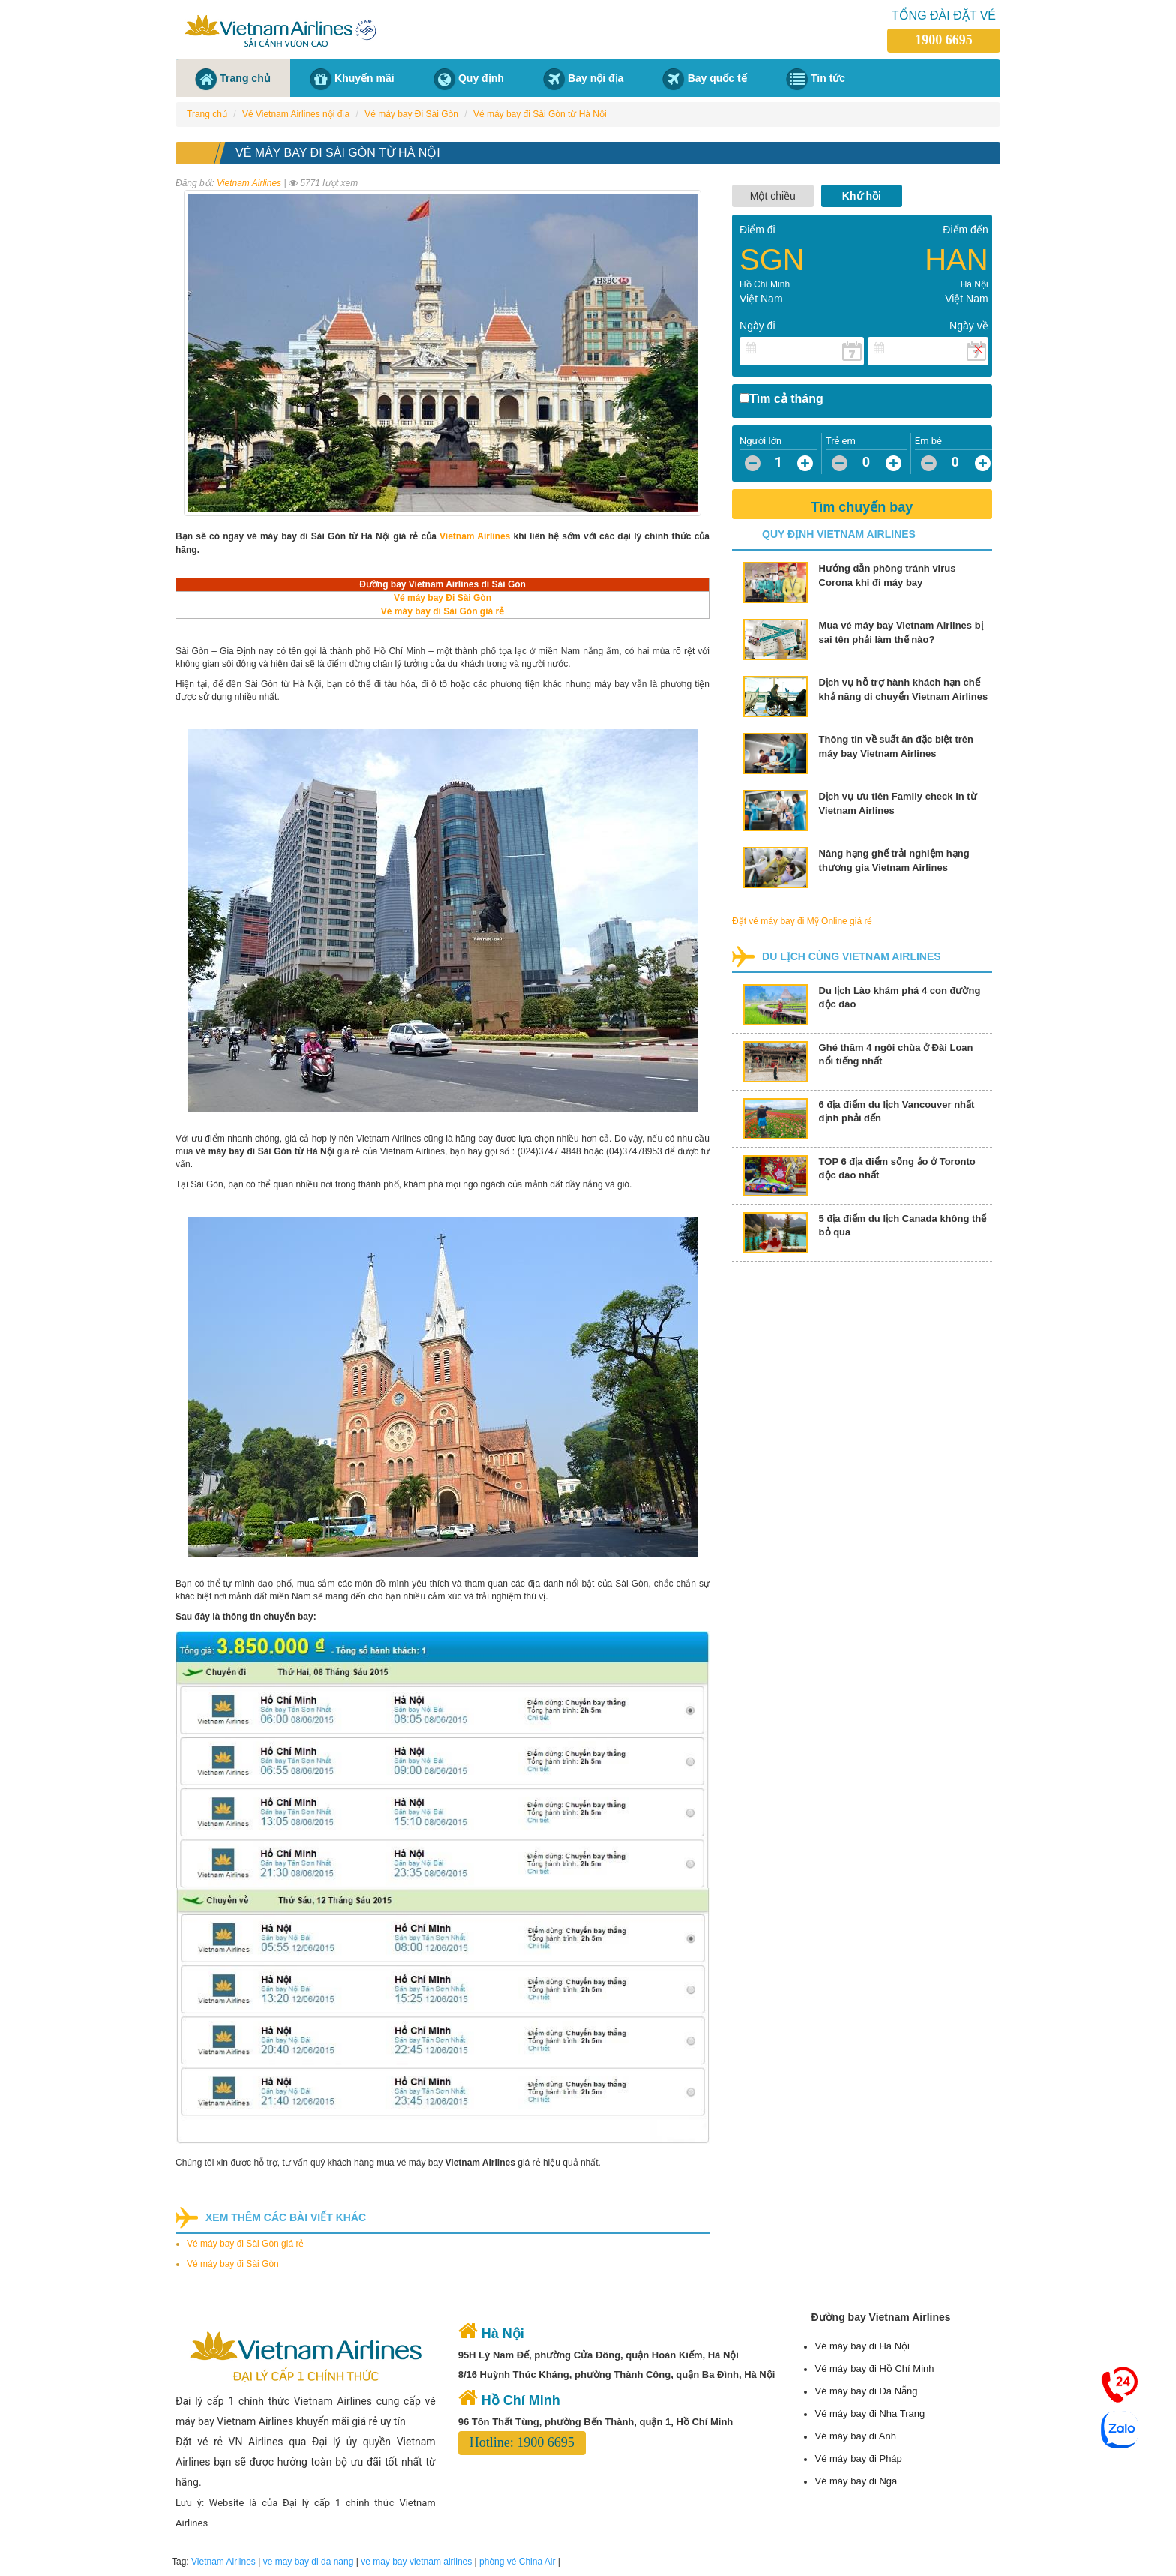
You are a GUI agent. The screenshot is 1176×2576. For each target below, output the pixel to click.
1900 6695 (944, 39)
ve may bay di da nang (308, 2561)
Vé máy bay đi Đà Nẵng (865, 2391)
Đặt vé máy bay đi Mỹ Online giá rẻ (802, 921)
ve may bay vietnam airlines (416, 2561)
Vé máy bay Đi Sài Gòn (411, 114)
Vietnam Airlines (249, 183)
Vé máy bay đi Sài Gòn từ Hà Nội (540, 114)
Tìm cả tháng (786, 398)
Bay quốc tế (717, 78)
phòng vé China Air (517, 2561)
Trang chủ (245, 78)
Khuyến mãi (364, 78)
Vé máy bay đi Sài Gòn (233, 2264)
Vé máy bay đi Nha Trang (869, 2413)
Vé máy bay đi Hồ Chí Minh (874, 2368)
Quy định (481, 78)
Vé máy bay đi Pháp (858, 2458)
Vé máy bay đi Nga (855, 2481)
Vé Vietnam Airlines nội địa (296, 114)
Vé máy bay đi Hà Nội (862, 2346)
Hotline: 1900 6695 (522, 2442)
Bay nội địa (595, 78)
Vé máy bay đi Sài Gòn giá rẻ (245, 2243)
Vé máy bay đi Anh (855, 2436)
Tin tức (828, 78)
